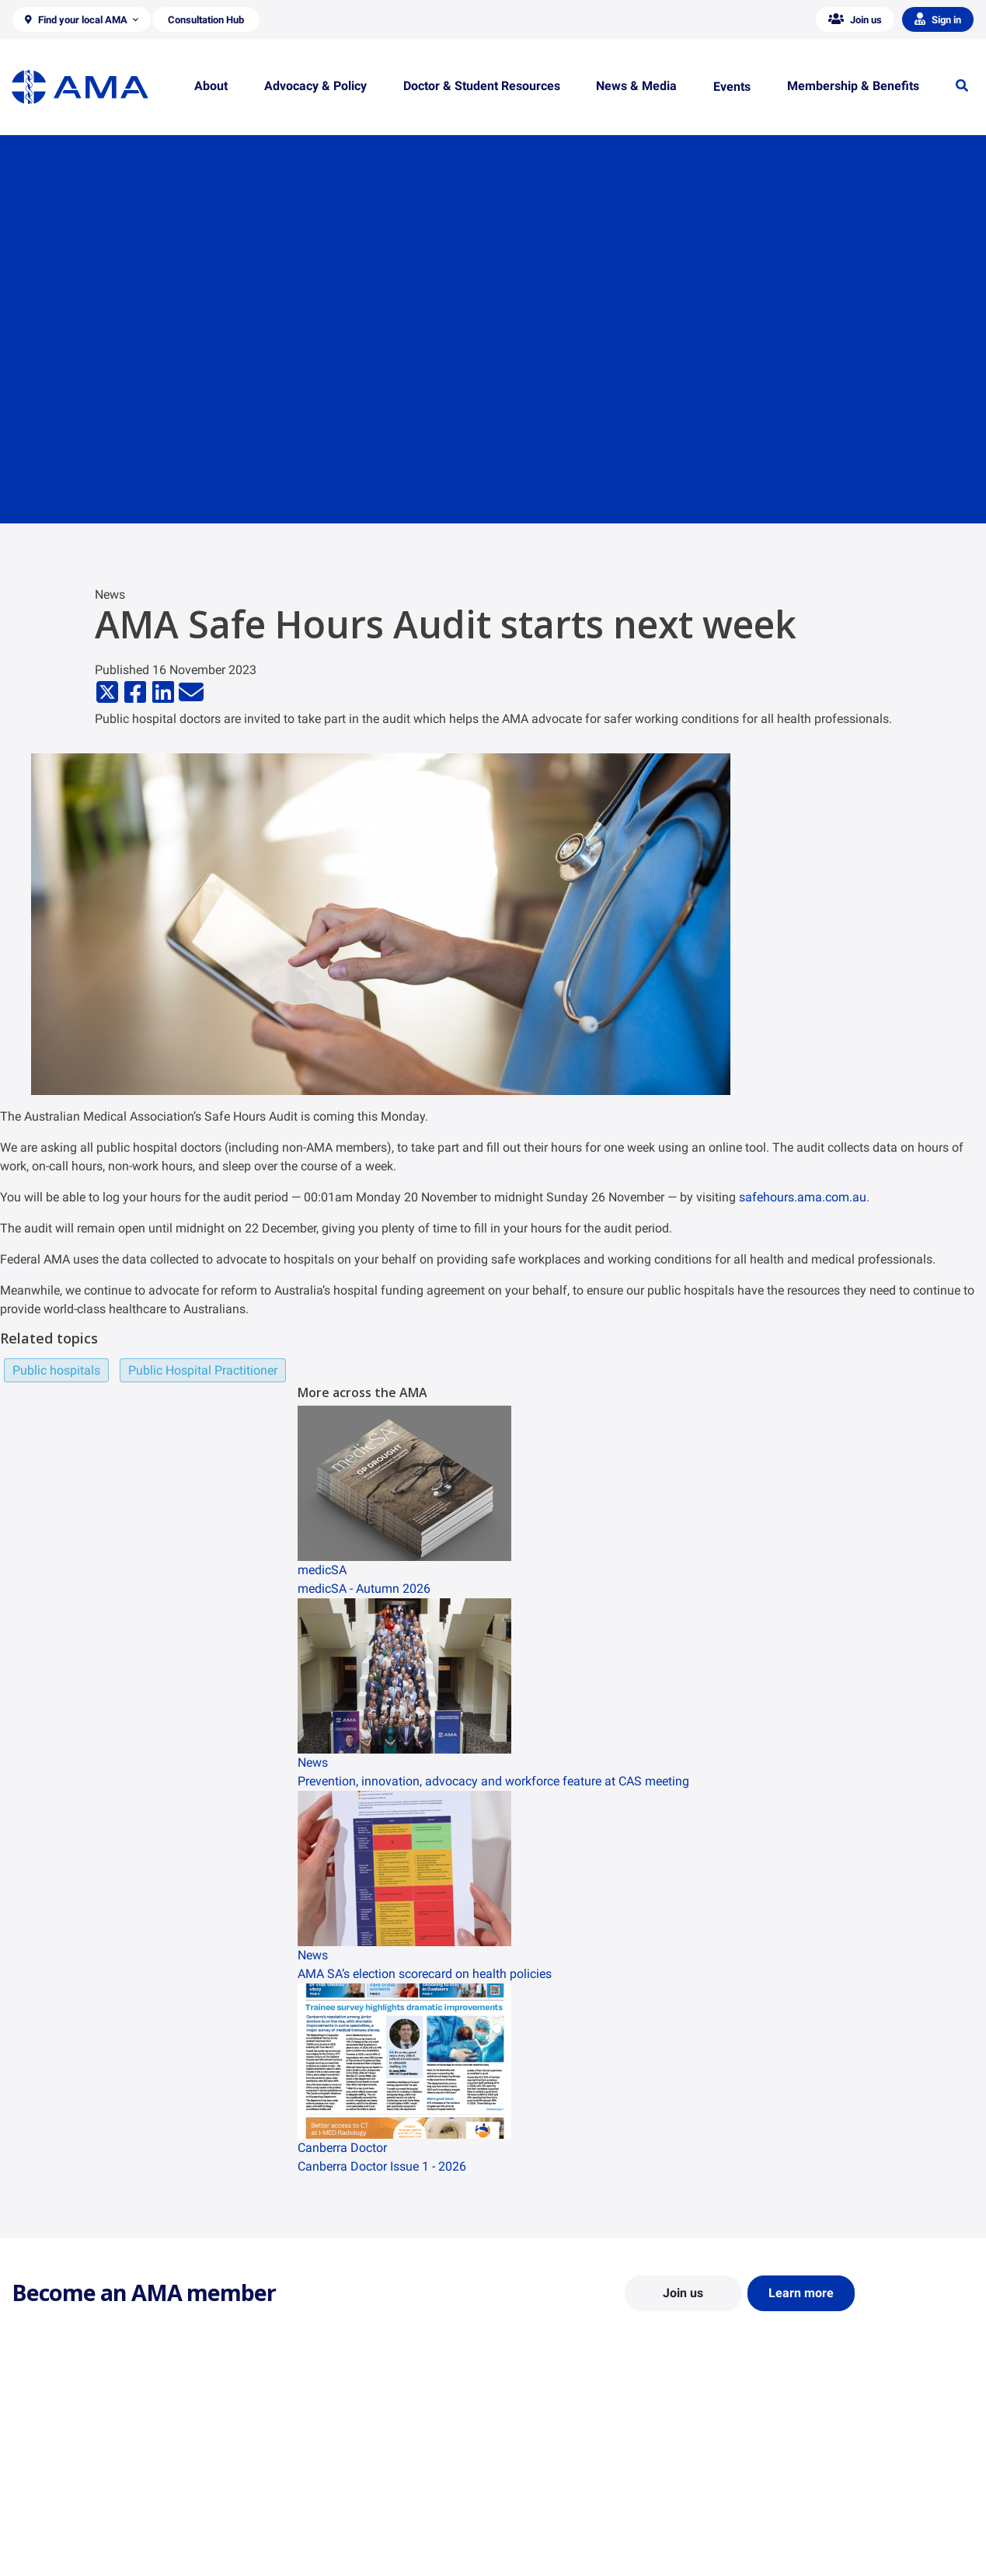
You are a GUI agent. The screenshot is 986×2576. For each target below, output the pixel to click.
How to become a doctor (564, 2527)
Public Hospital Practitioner (202, 1370)
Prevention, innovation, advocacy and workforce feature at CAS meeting (493, 1781)
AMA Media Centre (796, 2467)
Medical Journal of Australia (819, 2512)
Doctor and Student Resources (578, 2504)
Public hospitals (56, 1370)
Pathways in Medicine (557, 2549)
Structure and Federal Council (83, 2512)
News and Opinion (795, 2489)
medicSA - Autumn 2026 (364, 1588)
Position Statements (307, 2467)
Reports (277, 2512)
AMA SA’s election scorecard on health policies (425, 1973)
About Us (34, 2467)
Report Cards (290, 2489)
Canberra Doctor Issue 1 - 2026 (382, 2166)
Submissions (288, 2534)
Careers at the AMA (58, 2534)
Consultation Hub (300, 2557)
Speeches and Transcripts (813, 2534)
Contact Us (38, 2489)
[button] (82, 19)
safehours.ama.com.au (802, 1197)
